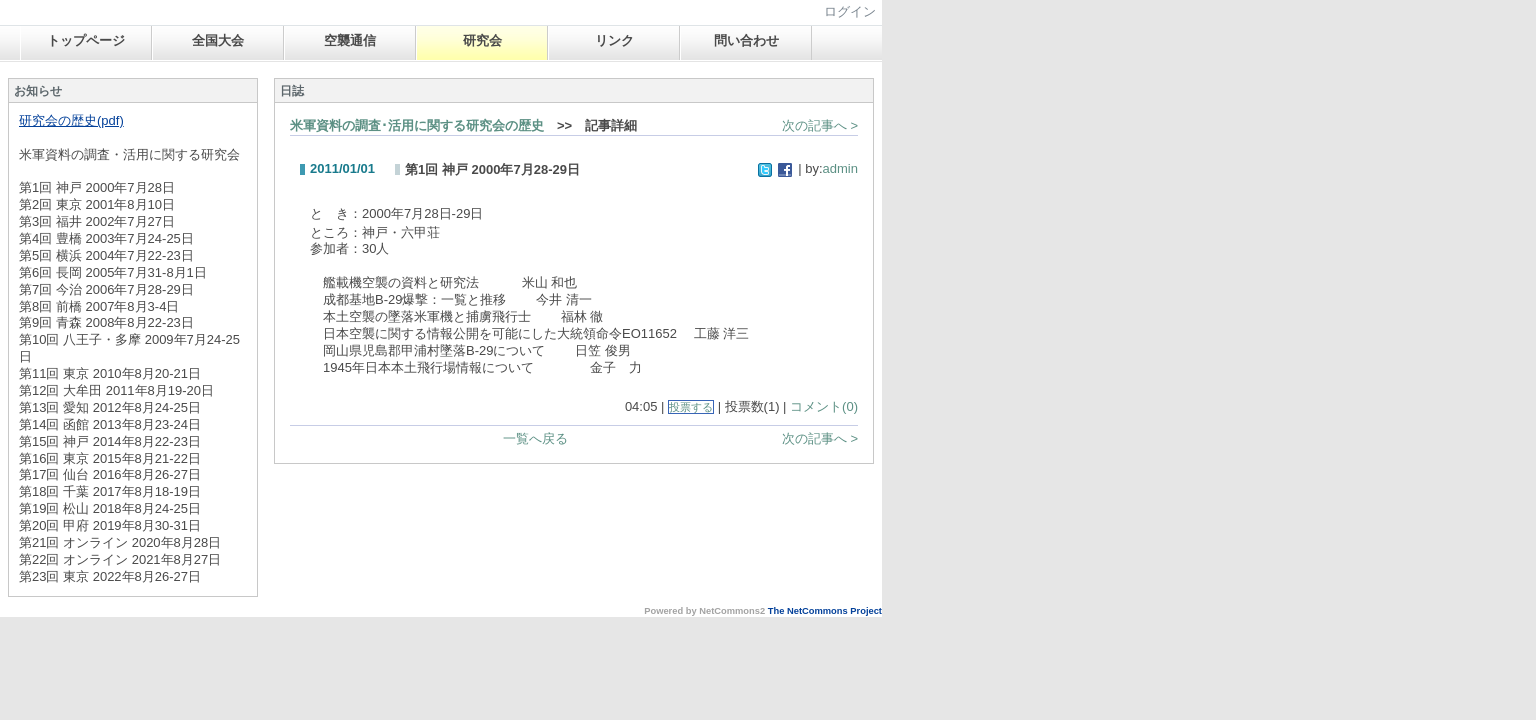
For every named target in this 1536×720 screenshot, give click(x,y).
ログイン (850, 11)
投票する (691, 407)
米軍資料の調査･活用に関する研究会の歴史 (417, 125)
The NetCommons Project (825, 611)
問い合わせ (746, 40)
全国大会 (218, 40)
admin (840, 168)
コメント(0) (824, 406)
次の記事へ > (820, 125)
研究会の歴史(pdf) (71, 120)
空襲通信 (350, 40)
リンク (614, 40)
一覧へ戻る (535, 438)
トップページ (86, 40)
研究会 (482, 40)
